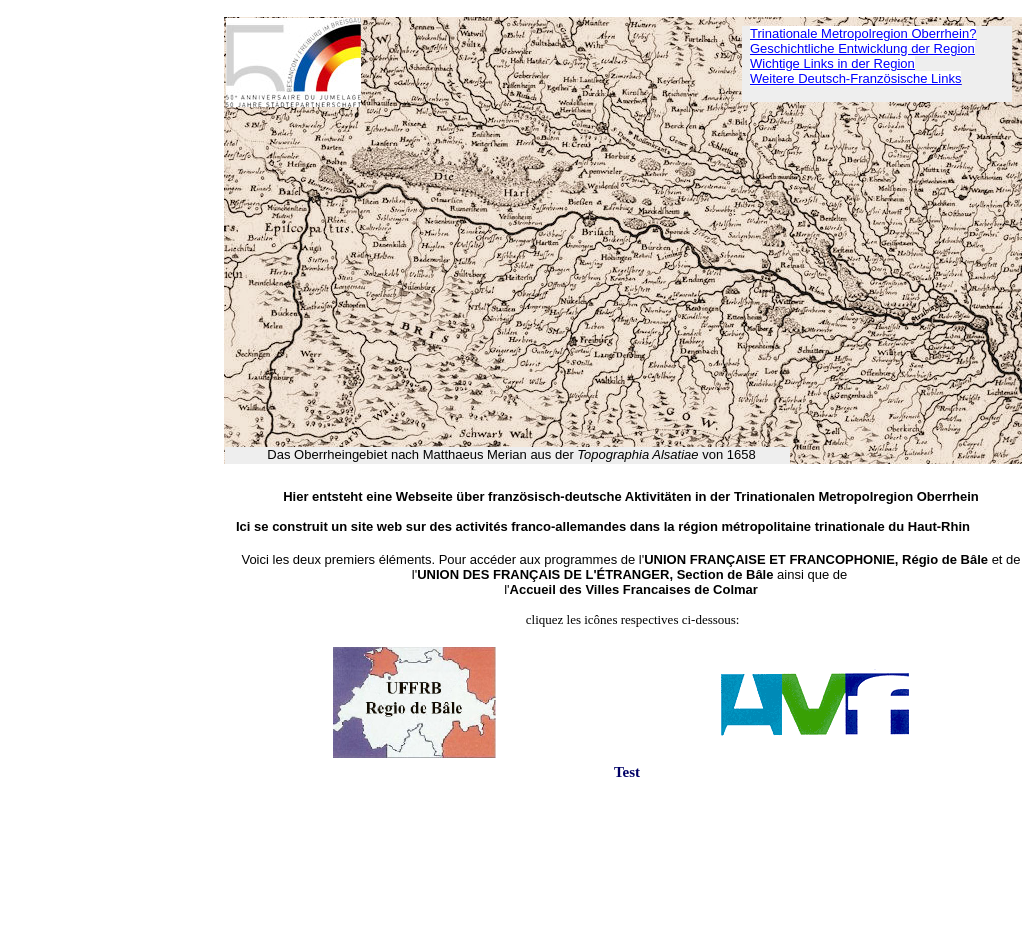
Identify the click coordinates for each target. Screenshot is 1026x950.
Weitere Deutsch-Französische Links (855, 78)
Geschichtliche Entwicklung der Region (862, 48)
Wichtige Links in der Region (832, 63)
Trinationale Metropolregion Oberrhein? (863, 33)
